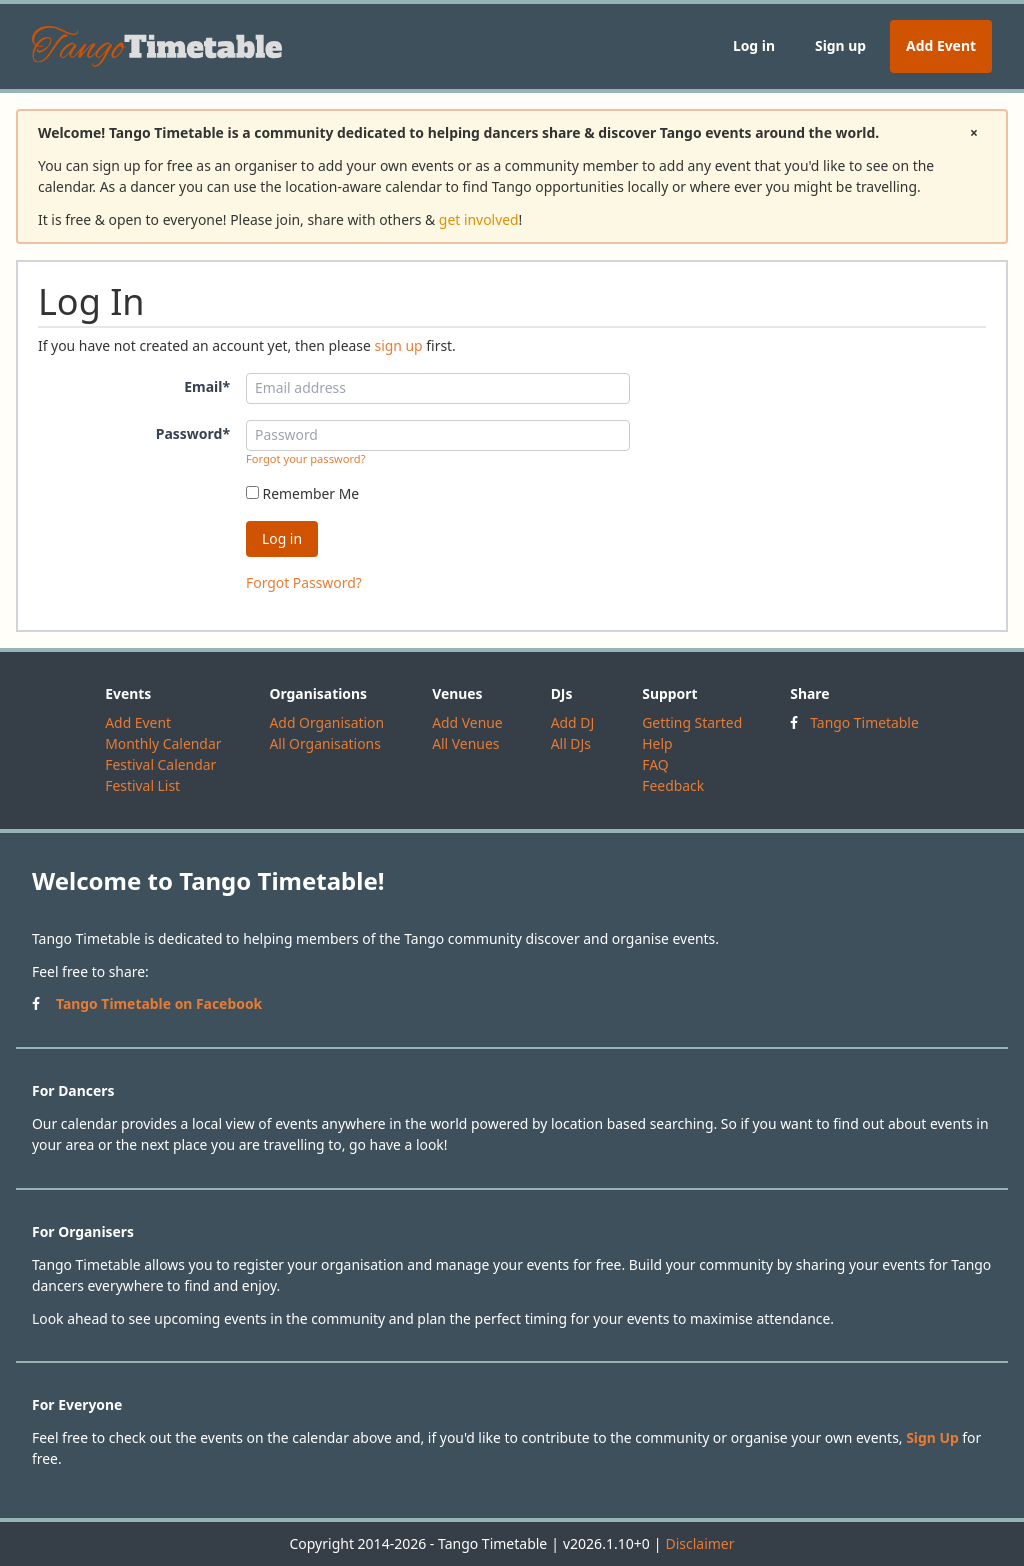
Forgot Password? (304, 582)
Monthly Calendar (163, 743)
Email (207, 386)
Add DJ (573, 722)
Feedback (673, 785)
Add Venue (467, 722)
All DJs (571, 743)
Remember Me (302, 493)
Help (657, 743)
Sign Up (932, 1437)
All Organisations (324, 743)
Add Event (941, 45)
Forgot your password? (306, 458)
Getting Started (692, 722)
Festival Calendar (160, 764)
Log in (754, 45)
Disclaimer (699, 1543)
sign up (398, 345)
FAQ (655, 764)
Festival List (142, 785)
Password (193, 433)
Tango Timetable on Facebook (159, 1003)
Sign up (840, 45)
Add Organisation (326, 722)
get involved (479, 219)
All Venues (465, 743)
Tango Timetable (864, 722)
